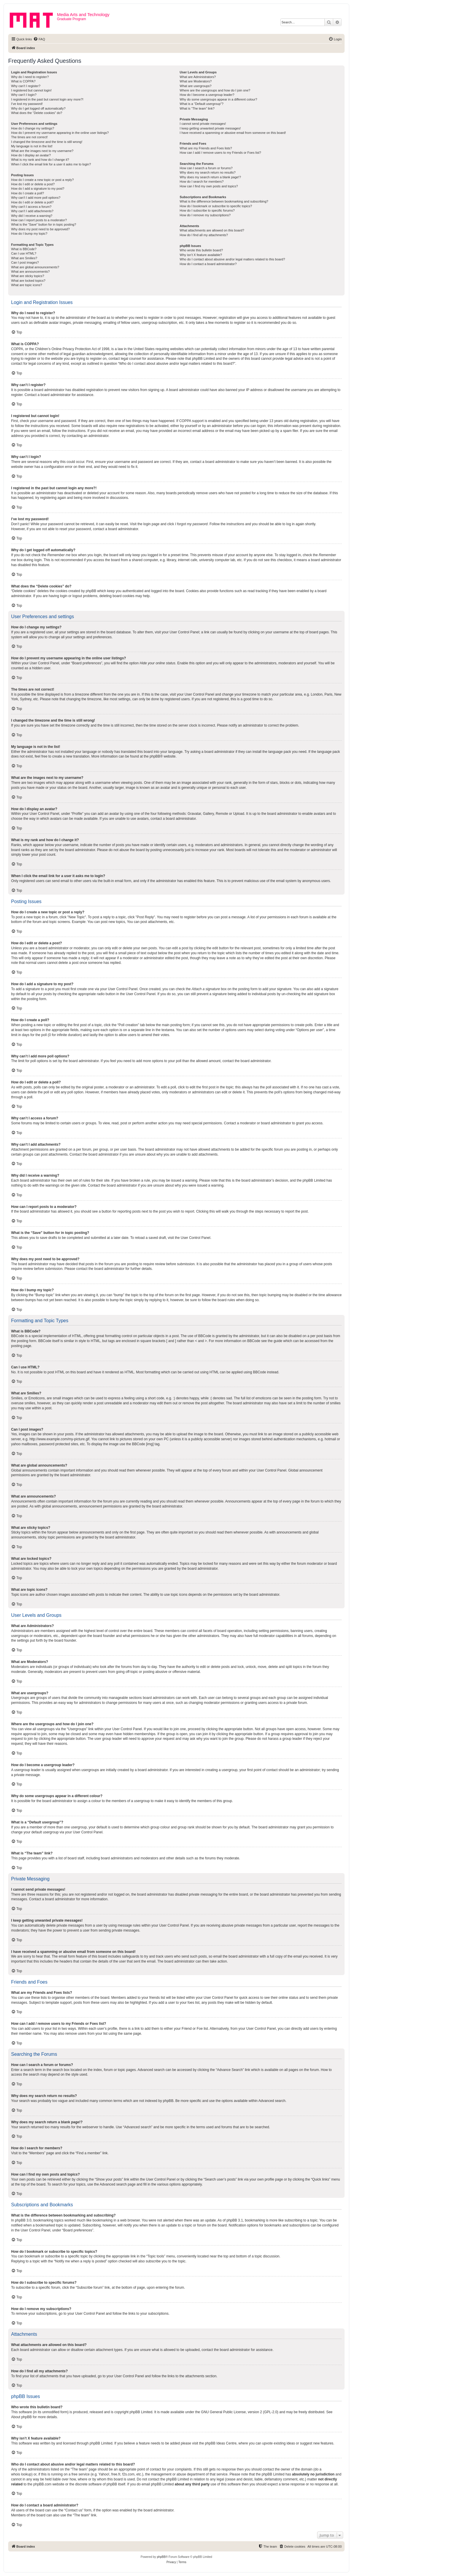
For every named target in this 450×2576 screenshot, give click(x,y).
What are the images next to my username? (42, 151)
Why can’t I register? (25, 86)
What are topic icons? (26, 285)
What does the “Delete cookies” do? (36, 113)
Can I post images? (25, 262)
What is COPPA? (23, 81)
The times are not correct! (29, 137)
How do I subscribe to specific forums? (207, 210)
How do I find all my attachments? (204, 235)
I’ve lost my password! (27, 104)
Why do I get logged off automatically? (38, 108)
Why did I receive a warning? (31, 215)
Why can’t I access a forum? (31, 206)
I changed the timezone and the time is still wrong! (46, 142)
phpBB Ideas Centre (221, 2443)
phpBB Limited (141, 2412)
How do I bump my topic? (29, 233)
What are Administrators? (198, 77)
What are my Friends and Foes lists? (206, 148)
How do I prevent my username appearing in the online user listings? (60, 132)
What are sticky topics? (27, 276)
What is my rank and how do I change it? (40, 159)
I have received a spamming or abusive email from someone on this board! (233, 132)
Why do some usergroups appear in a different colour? (218, 99)
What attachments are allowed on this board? (212, 230)
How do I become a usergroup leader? (207, 94)
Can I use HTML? (23, 253)
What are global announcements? (35, 267)
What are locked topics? (28, 280)
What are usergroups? (195, 86)
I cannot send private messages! (203, 123)
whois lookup (21, 2474)
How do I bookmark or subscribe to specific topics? (216, 206)
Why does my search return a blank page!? (210, 177)
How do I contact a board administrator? (208, 264)
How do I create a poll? (27, 193)
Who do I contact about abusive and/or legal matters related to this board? (232, 259)
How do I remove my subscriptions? (205, 215)
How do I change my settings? (32, 128)
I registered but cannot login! (31, 90)
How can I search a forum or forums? (206, 168)
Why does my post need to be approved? (40, 229)
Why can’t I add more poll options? (35, 197)
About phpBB (21, 2417)
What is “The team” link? (197, 108)
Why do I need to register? (30, 77)
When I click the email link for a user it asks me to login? (51, 164)
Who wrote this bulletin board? (201, 250)
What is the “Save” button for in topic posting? (43, 224)
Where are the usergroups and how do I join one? (215, 90)
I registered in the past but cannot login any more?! (47, 99)
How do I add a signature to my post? (37, 188)
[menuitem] (39, 39)
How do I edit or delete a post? (33, 184)
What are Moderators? (195, 81)
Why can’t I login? (24, 94)
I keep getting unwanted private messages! (210, 128)
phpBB (155, 756)
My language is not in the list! (32, 146)
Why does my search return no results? (207, 172)
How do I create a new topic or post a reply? (42, 179)
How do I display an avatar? (31, 155)
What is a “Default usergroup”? (201, 104)
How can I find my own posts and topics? (209, 186)
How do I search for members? (201, 181)
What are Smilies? (24, 258)
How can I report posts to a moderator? (39, 220)
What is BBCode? (24, 249)
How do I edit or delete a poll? (32, 202)
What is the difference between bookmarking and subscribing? (224, 201)
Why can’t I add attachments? (32, 211)
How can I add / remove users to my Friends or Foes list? (220, 152)
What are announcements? (30, 271)
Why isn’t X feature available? (201, 255)
